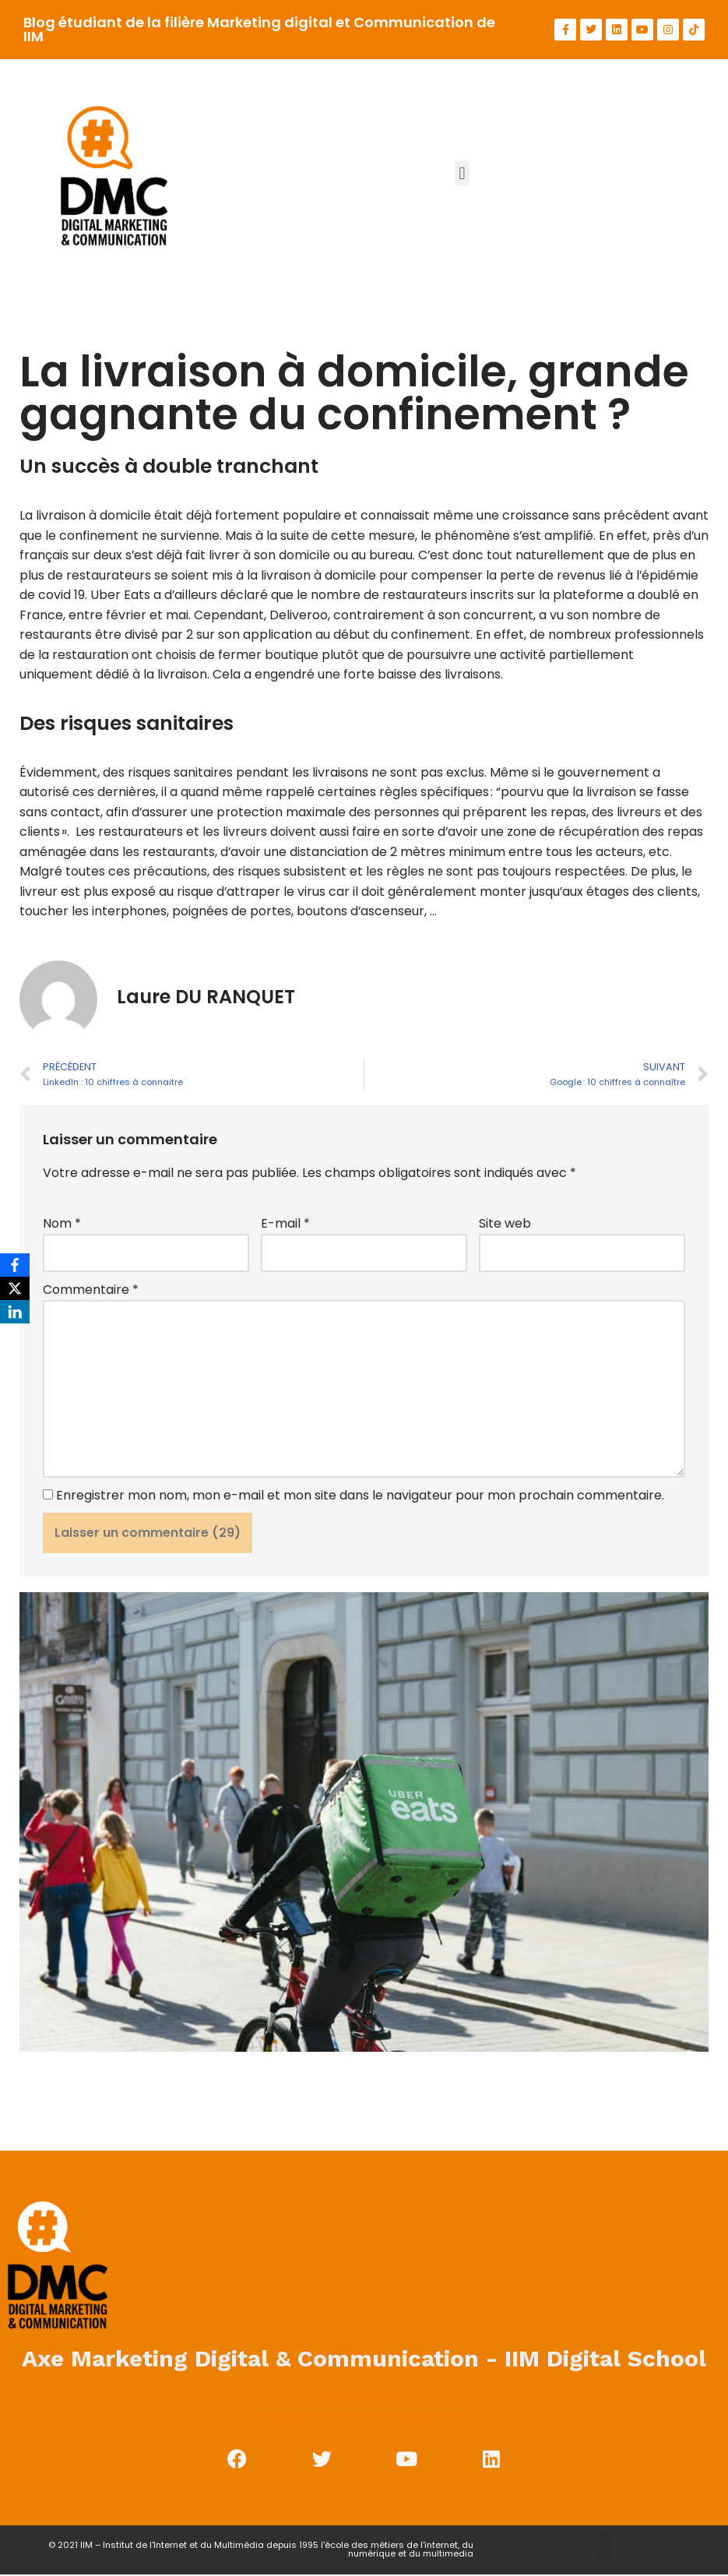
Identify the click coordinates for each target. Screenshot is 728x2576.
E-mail (285, 1225)
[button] (462, 173)
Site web (505, 1225)
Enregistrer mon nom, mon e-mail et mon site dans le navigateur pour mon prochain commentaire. (360, 1497)
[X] (15, 1288)
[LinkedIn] (15, 1311)
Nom (62, 1225)
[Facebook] (15, 1265)
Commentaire (91, 1291)
